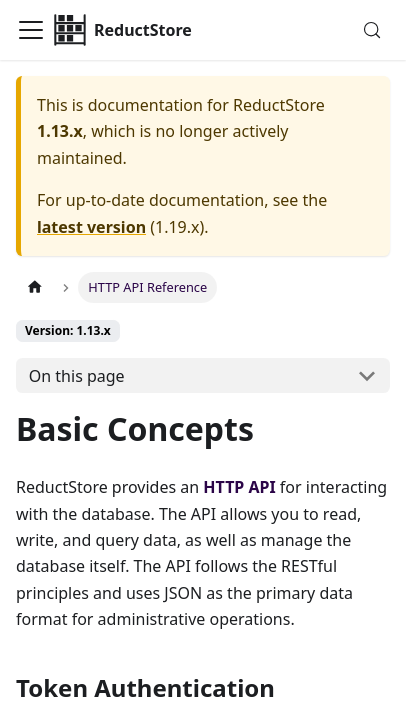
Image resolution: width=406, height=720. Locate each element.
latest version (91, 227)
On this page (77, 376)
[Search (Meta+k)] (372, 30)
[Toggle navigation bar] (31, 30)
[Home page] (35, 287)
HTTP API (239, 487)
